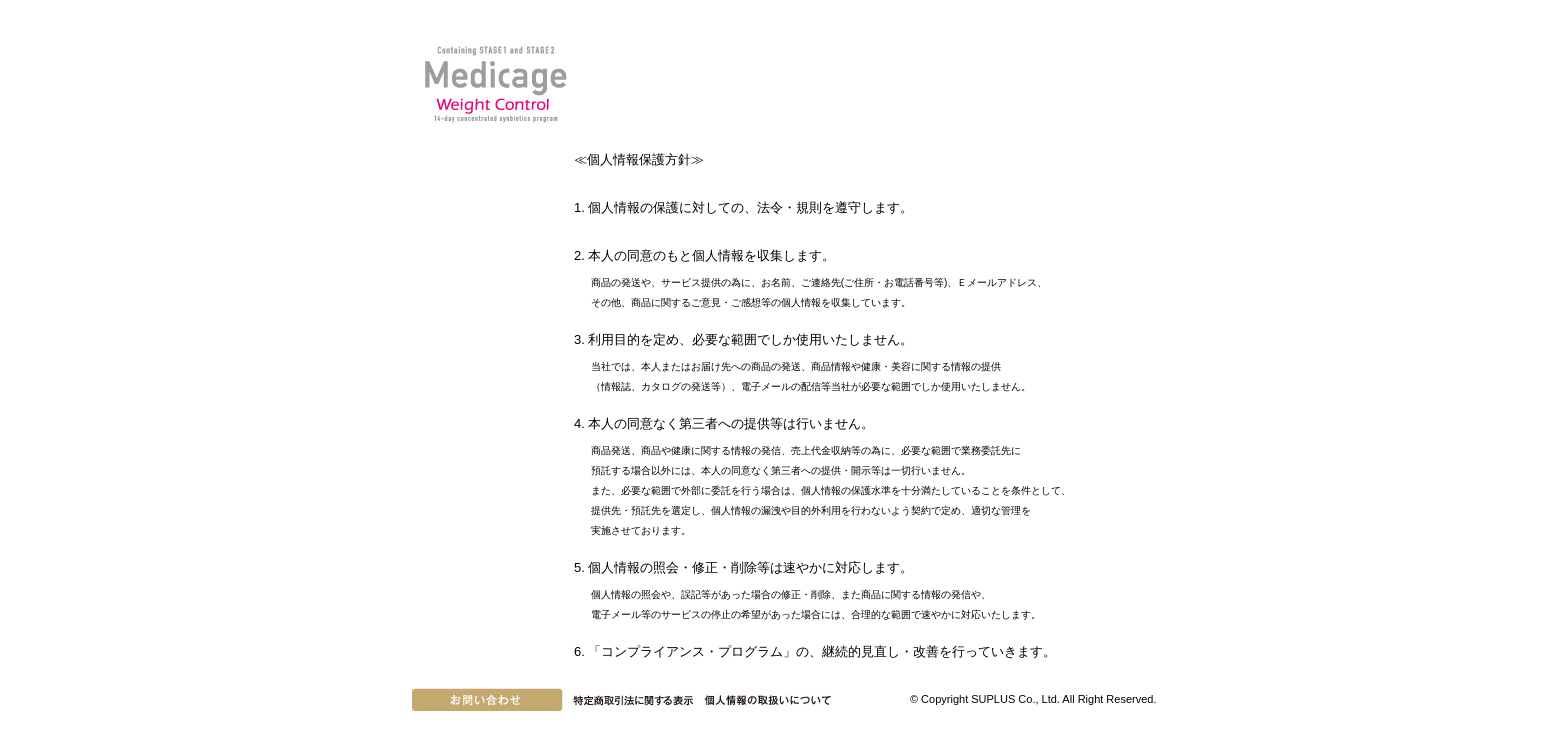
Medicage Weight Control (494, 84)
